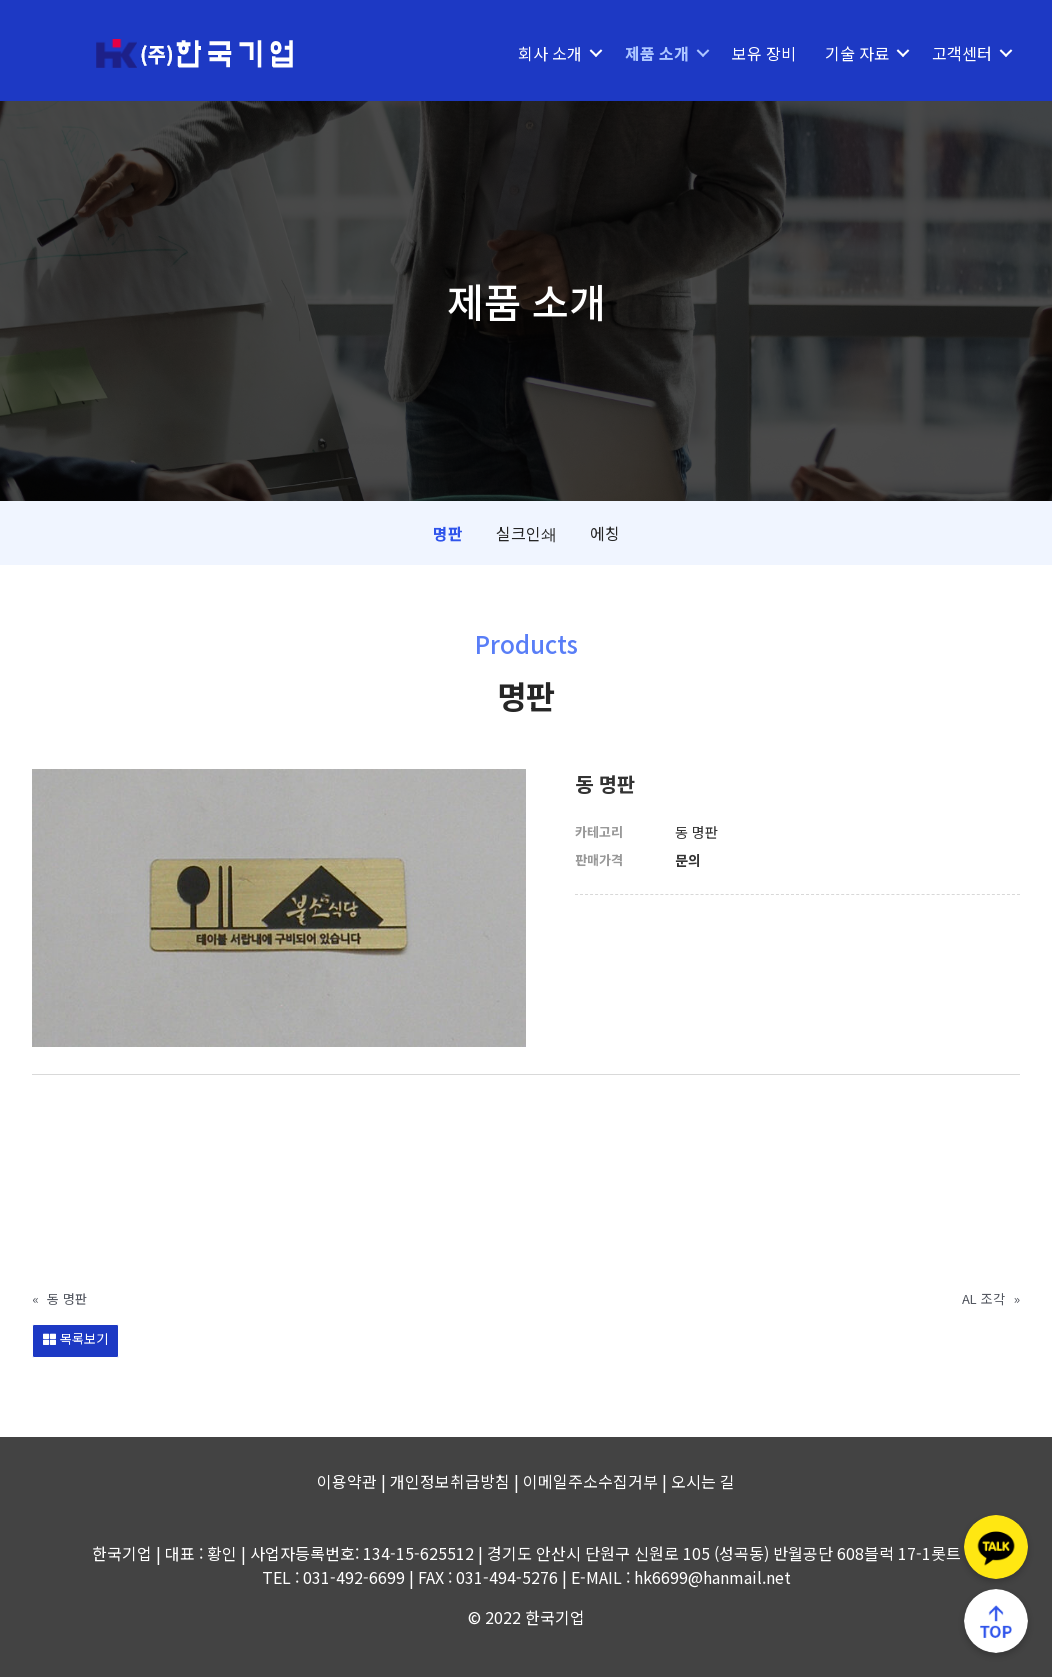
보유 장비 (764, 53)
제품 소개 (657, 53)
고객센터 (962, 53)
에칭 (605, 533)
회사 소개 (550, 53)
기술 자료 (857, 53)
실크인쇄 (526, 533)
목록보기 (75, 1338)
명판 (448, 533)
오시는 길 (703, 1481)
